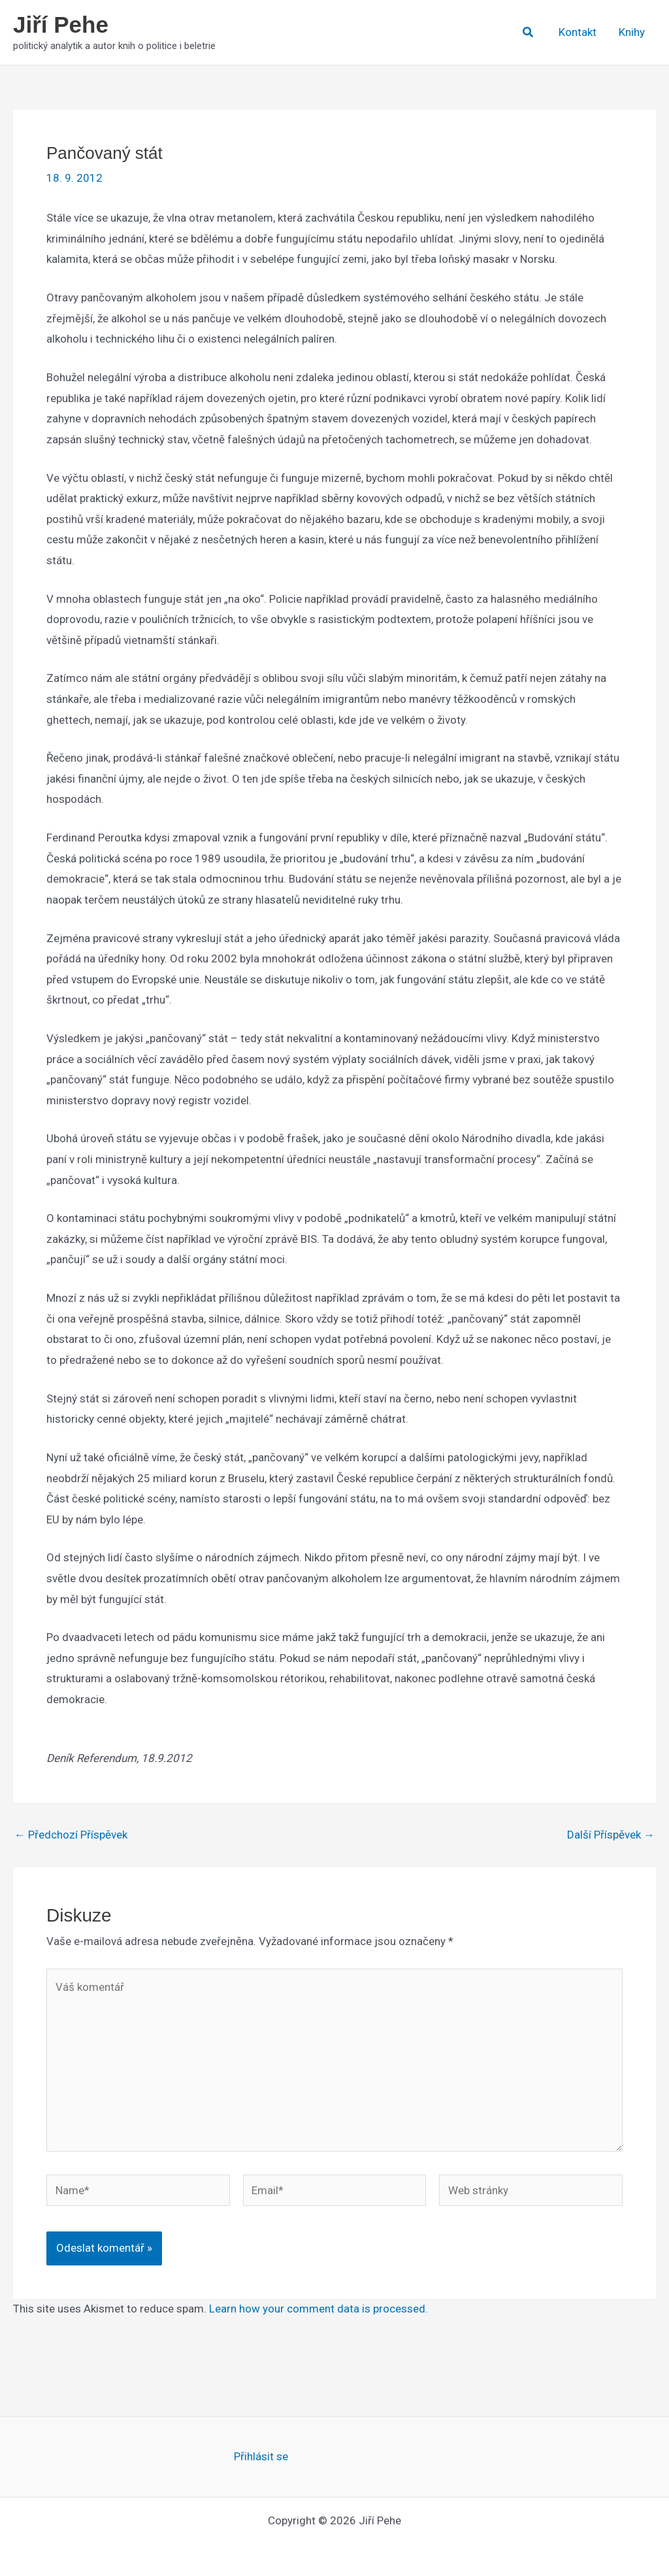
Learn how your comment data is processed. (318, 2308)
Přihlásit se (261, 2456)
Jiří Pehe (60, 24)
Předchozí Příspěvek (70, 1834)
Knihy (632, 32)
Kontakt (577, 32)
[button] (528, 32)
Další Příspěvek (611, 1834)
